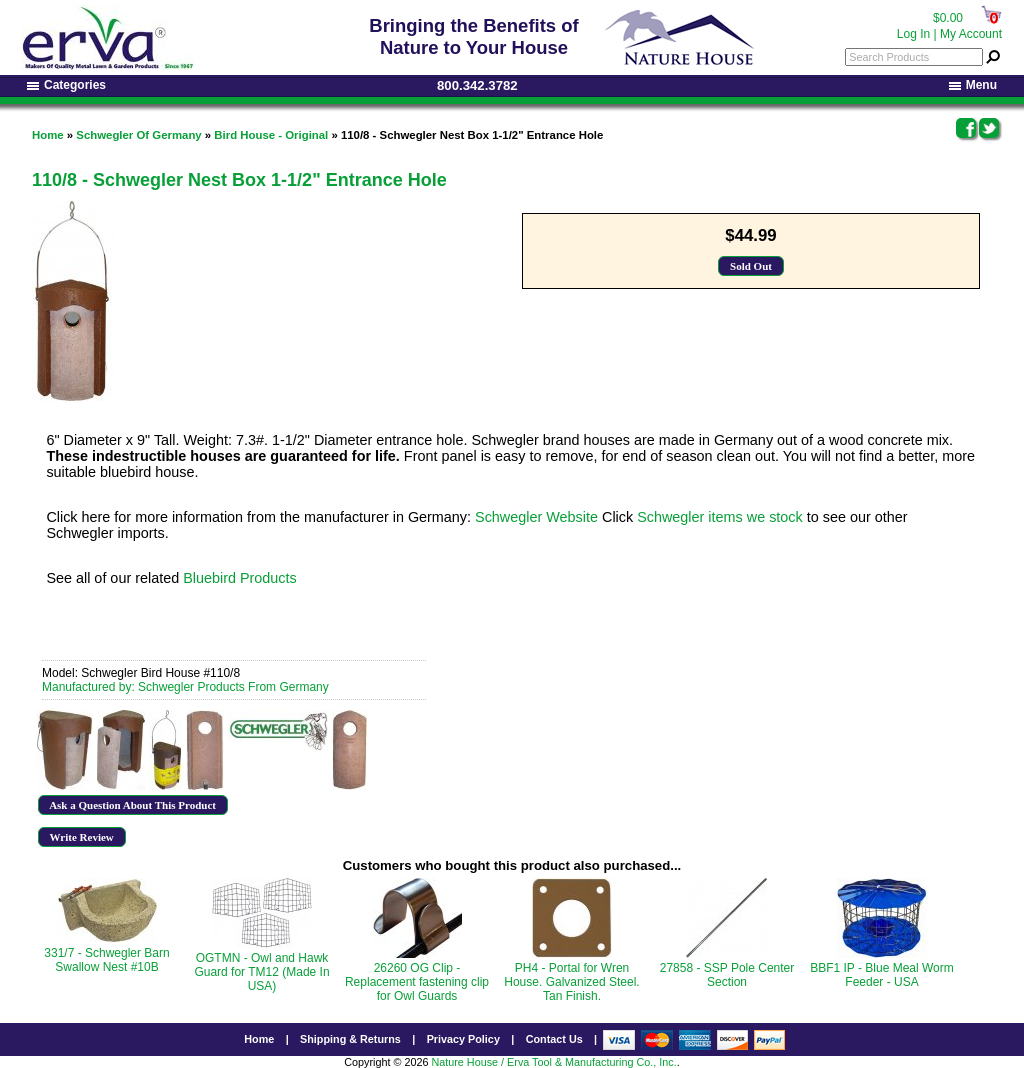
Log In (913, 34)
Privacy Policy (463, 1039)
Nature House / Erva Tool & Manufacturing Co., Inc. (553, 1062)
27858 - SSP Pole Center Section (727, 975)
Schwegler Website (536, 517)
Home (48, 135)
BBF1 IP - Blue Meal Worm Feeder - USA (882, 975)
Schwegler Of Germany (138, 135)
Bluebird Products (240, 578)
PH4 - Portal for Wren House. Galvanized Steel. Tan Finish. (571, 982)
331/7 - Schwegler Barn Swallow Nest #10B (106, 960)
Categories (66, 85)
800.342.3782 (477, 85)
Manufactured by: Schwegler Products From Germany (185, 687)
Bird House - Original (271, 135)
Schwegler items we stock (720, 517)
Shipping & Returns (350, 1039)
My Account (971, 34)
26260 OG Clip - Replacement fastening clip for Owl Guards (417, 982)
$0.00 (948, 18)
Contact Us (554, 1039)
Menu (973, 85)
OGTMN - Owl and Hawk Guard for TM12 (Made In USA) (261, 972)
